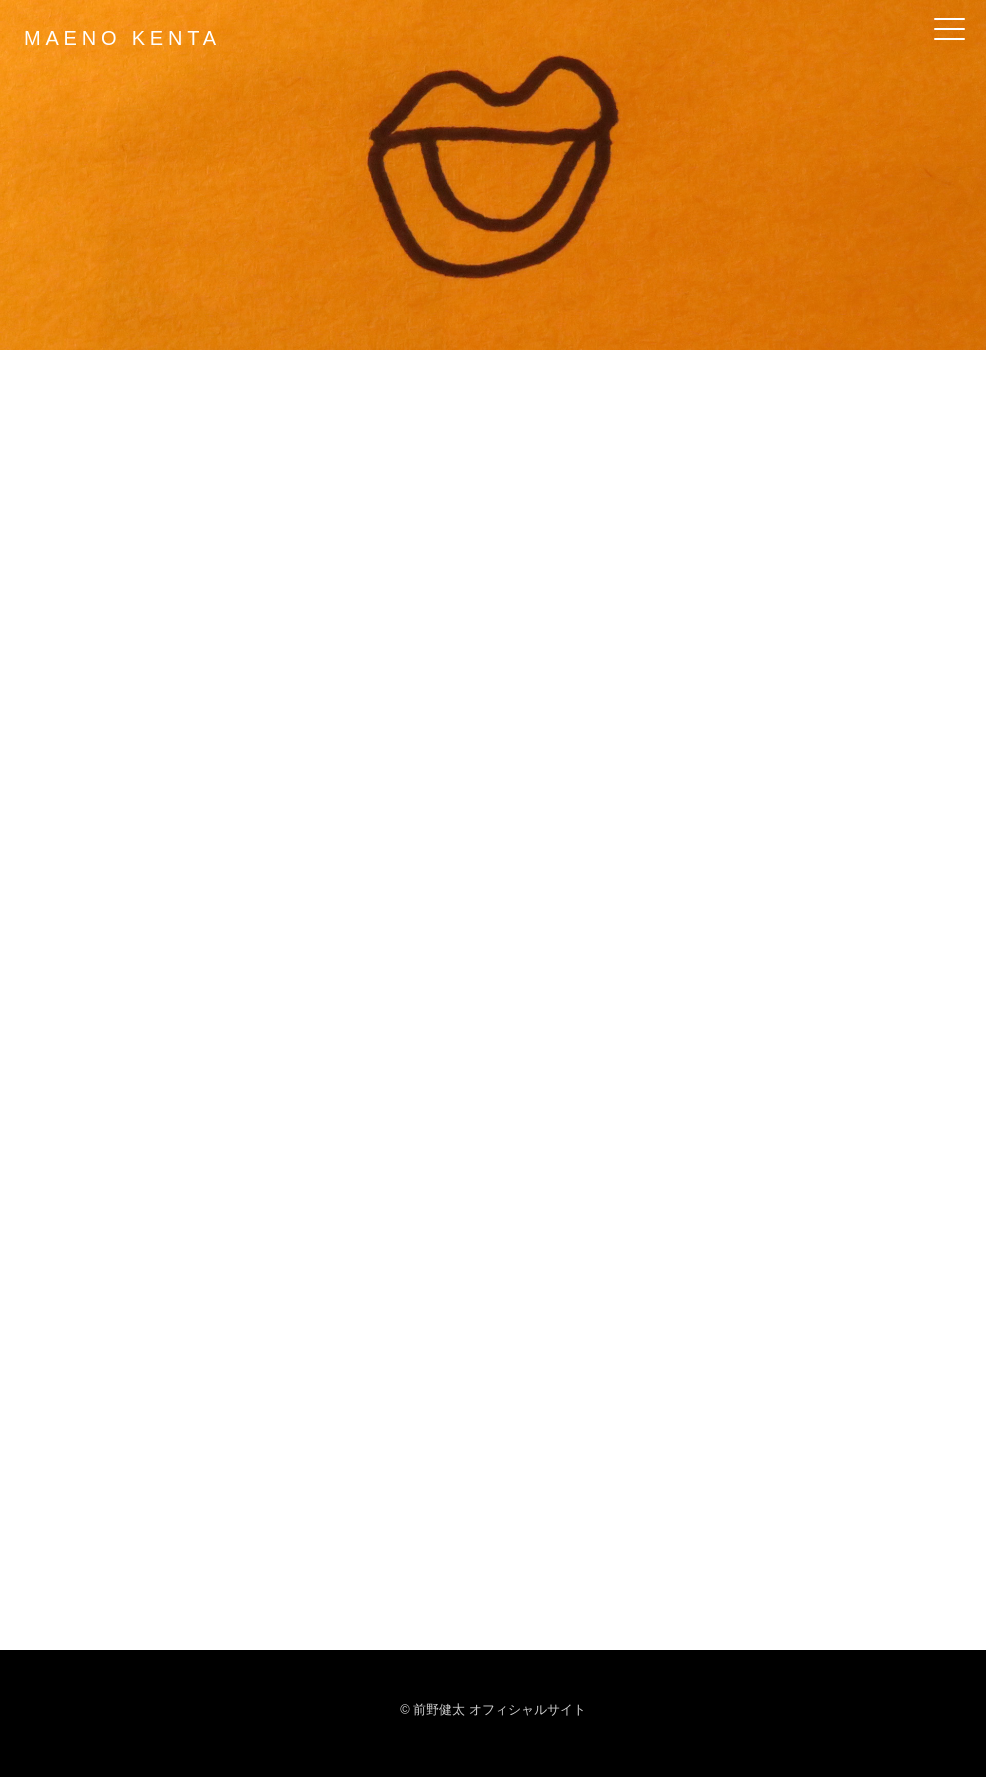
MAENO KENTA (122, 38)
